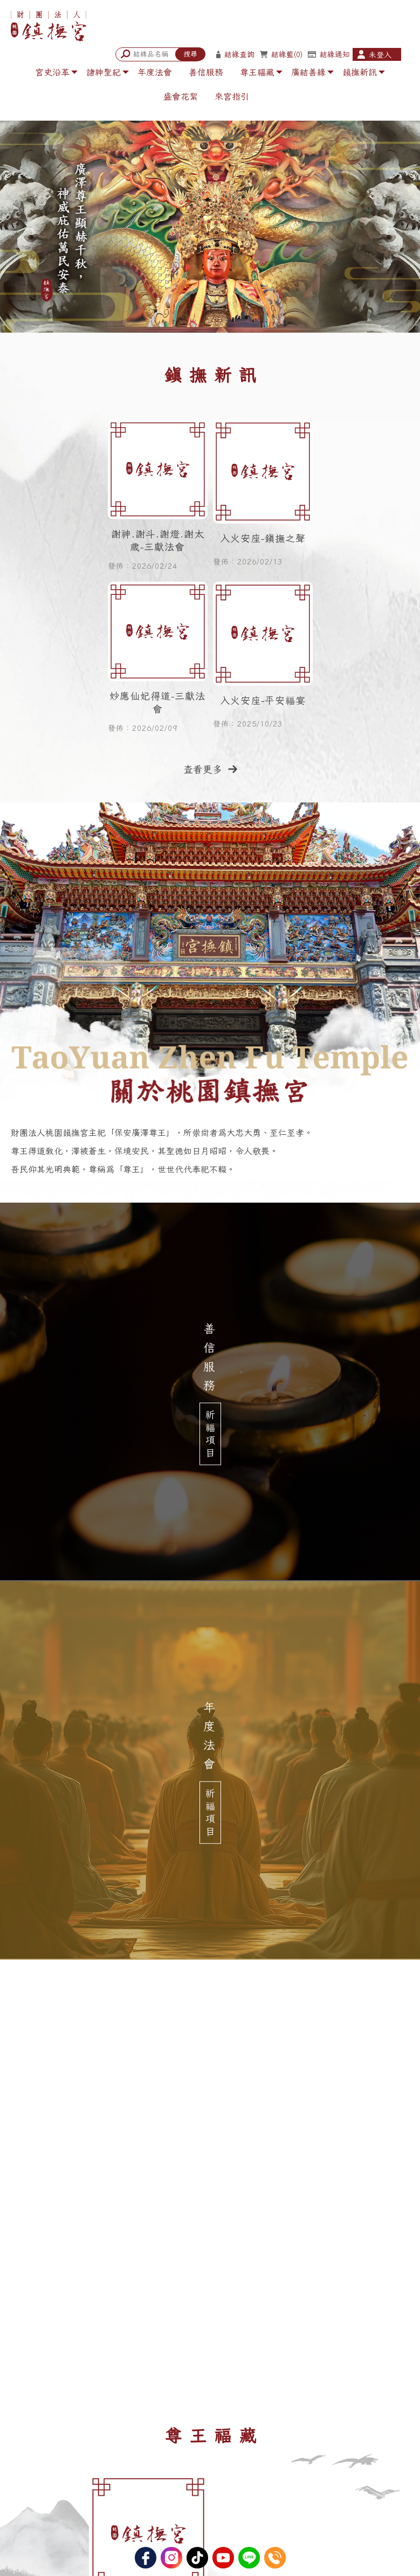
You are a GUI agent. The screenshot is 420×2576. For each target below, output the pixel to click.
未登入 (380, 55)
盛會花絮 (180, 96)
